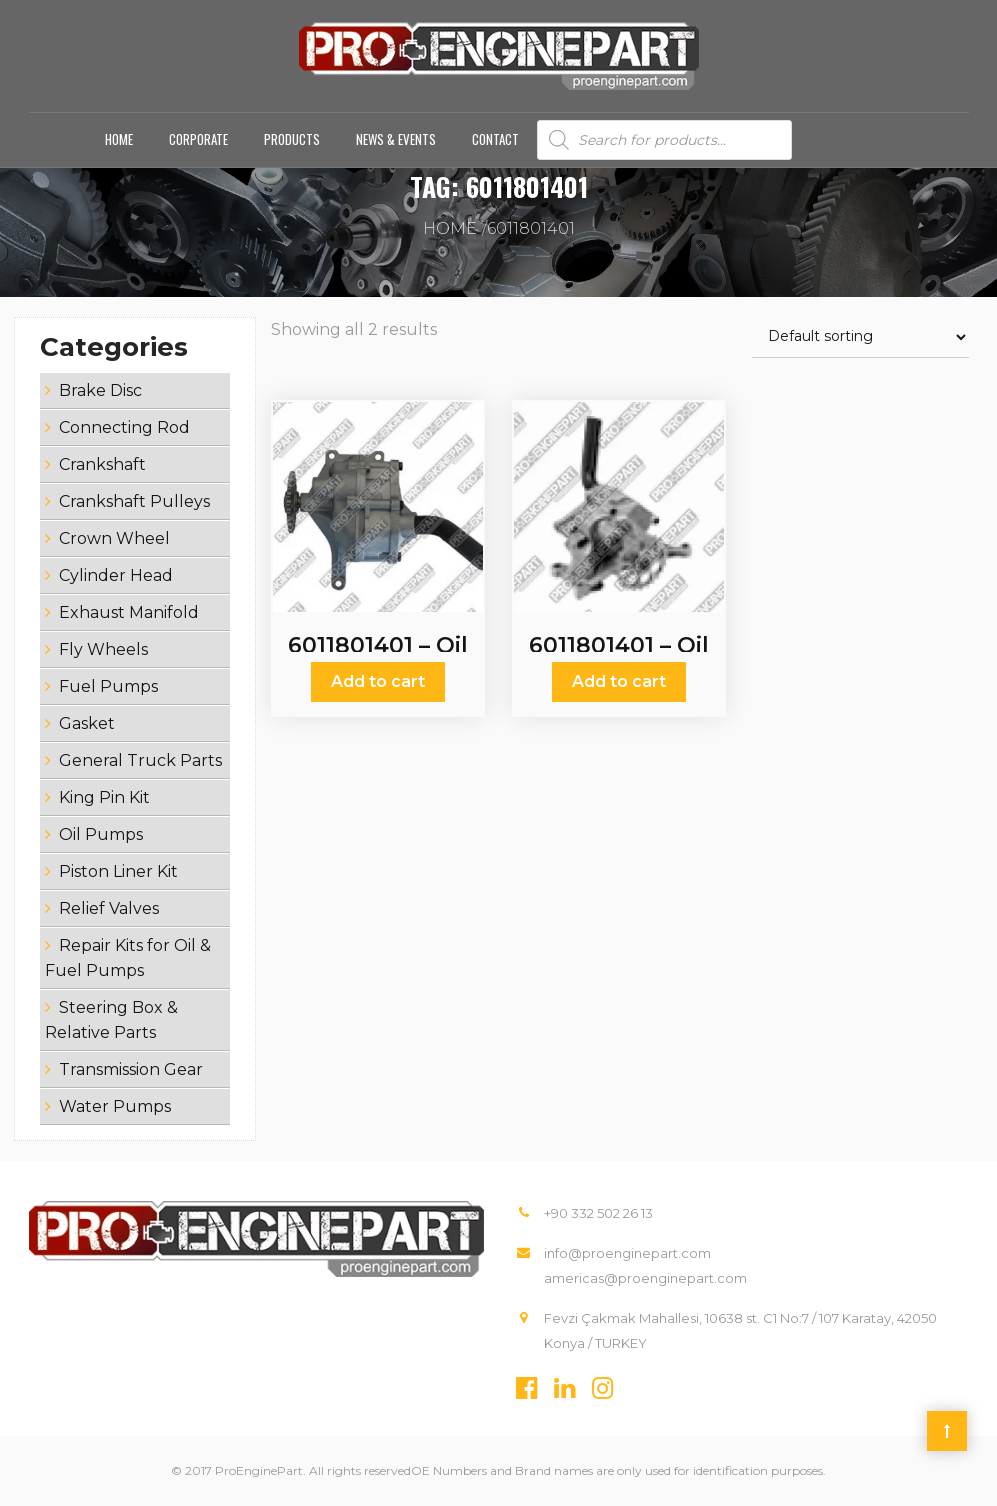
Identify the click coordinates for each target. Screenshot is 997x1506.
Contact (495, 139)
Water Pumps (115, 1106)
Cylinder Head (116, 575)
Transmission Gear (131, 1069)
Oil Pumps (101, 834)
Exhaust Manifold (129, 612)
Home (119, 139)
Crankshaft (102, 464)
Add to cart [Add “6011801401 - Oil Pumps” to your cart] (378, 681)
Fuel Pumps (108, 686)
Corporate (198, 139)
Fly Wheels (103, 649)
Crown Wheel (114, 538)
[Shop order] (860, 337)
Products (292, 139)
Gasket (87, 723)
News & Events (396, 139)
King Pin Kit (104, 797)
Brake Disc (100, 390)
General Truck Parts (140, 760)
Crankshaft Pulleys (134, 501)
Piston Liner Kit (118, 871)
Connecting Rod (124, 427)
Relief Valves (109, 908)
